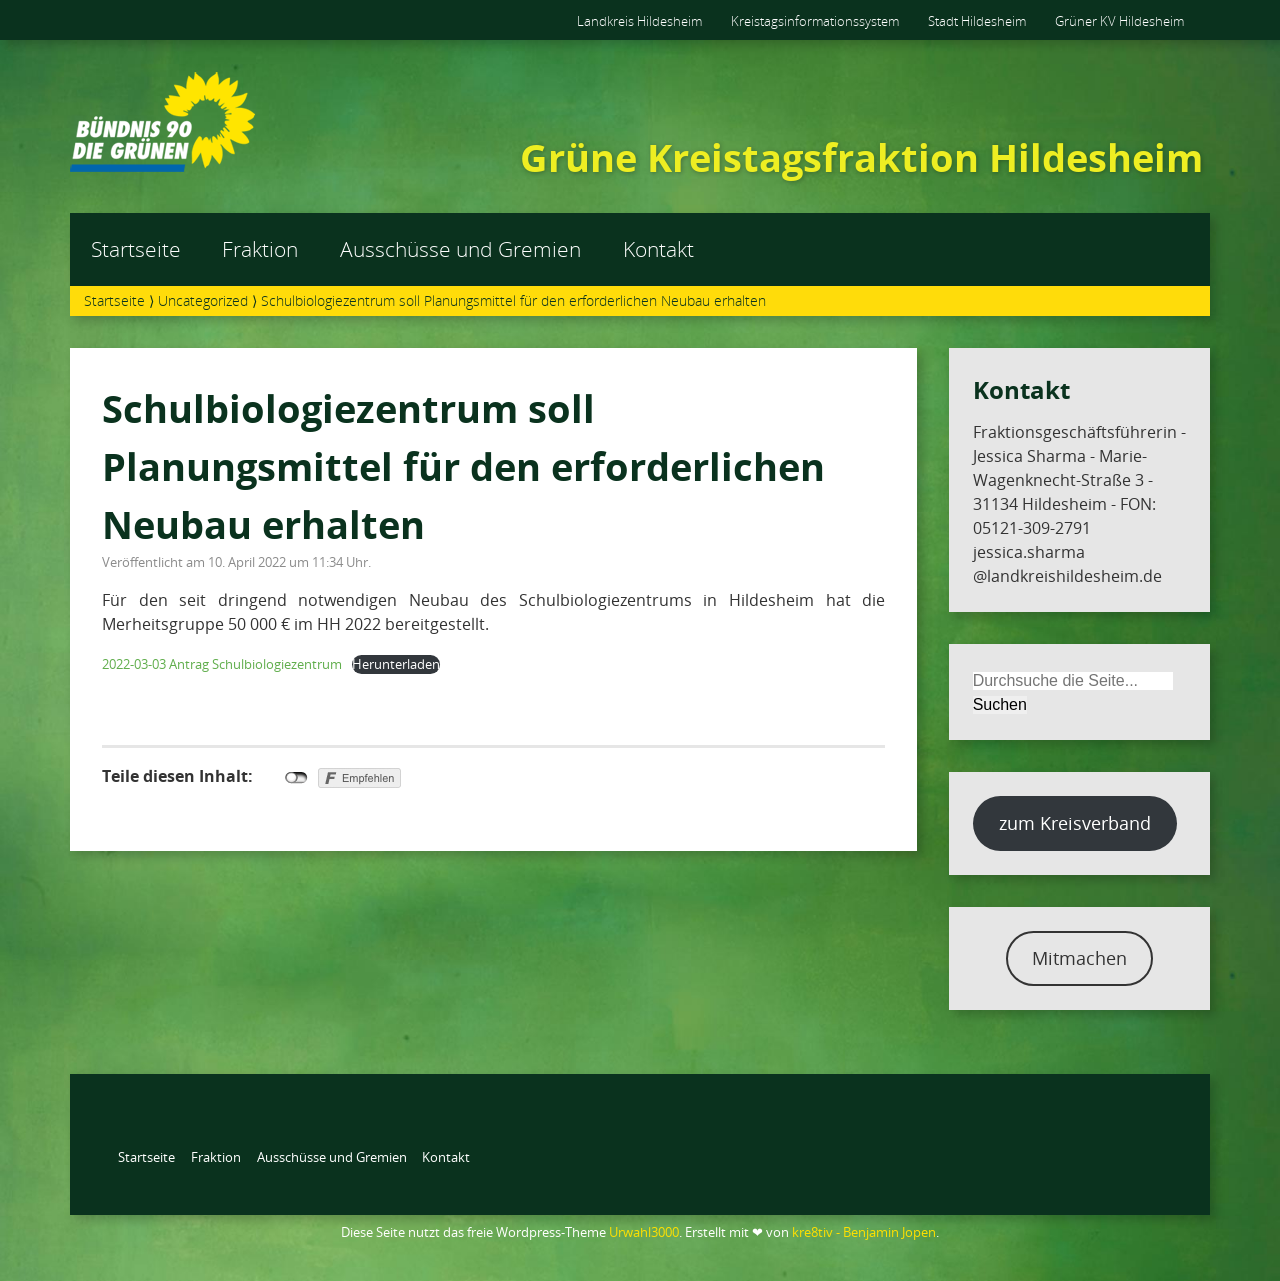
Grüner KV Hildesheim (1119, 21)
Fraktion (260, 249)
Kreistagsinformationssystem (815, 21)
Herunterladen (396, 664)
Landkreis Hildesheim (639, 21)
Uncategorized (203, 300)
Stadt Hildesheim (977, 21)
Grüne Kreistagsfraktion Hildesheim (861, 157)
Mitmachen (1079, 958)
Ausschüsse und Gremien (460, 249)
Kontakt (658, 249)
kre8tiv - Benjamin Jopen (864, 1232)
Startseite (136, 249)
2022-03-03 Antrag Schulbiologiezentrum (222, 664)
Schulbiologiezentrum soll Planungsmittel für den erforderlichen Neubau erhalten (463, 465)
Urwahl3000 (644, 1232)
